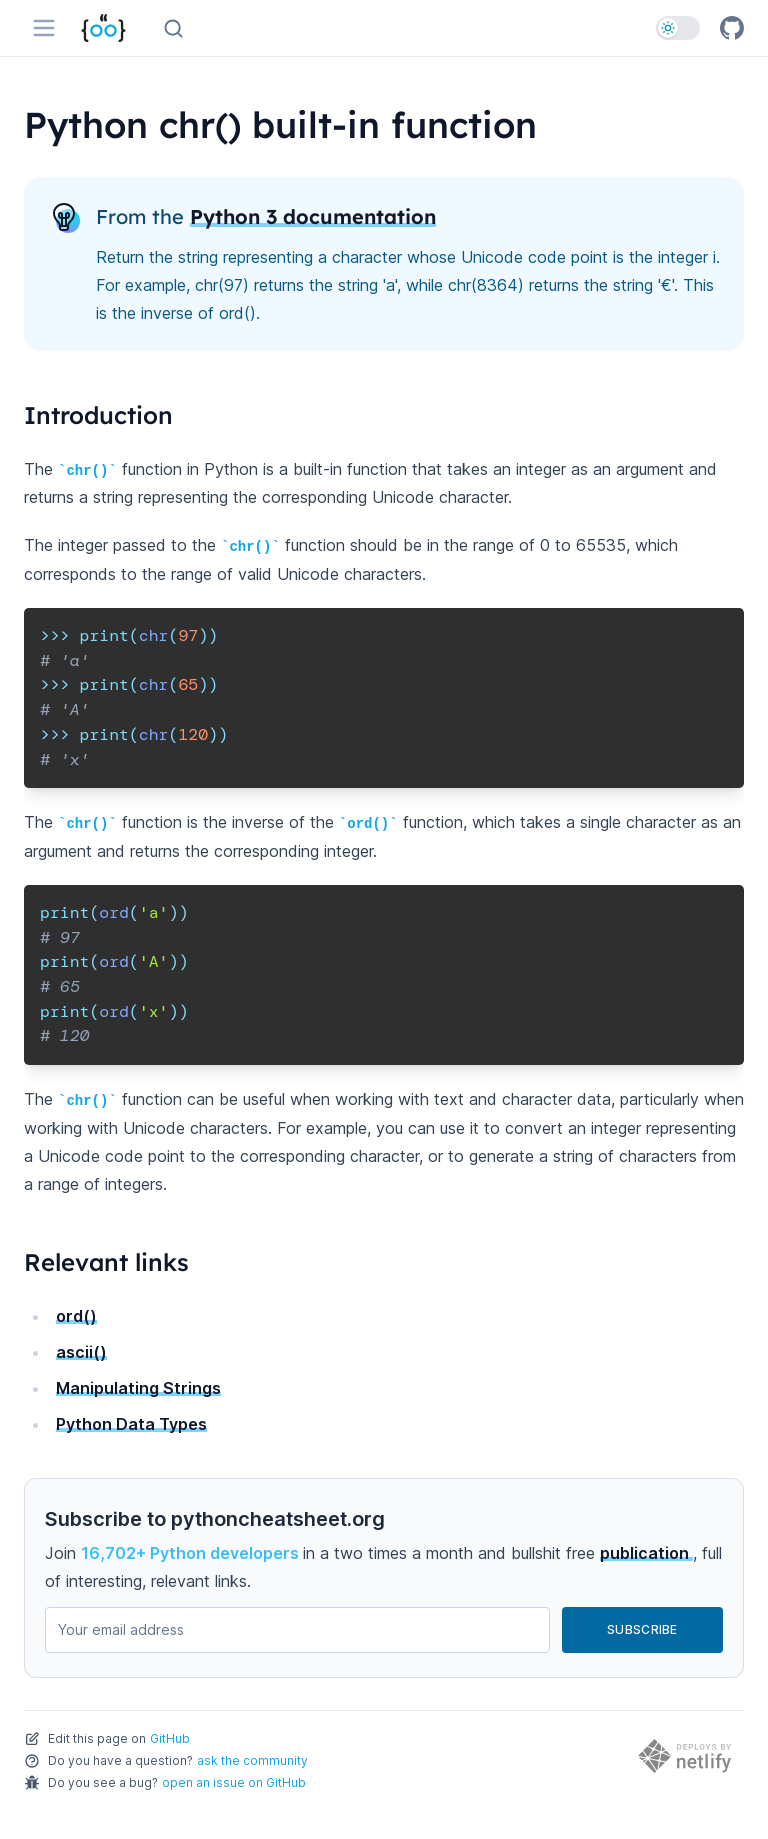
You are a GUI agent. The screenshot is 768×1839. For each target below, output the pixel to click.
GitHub (170, 1738)
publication (646, 1553)
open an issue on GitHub (234, 1782)
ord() (76, 1316)
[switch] (678, 28)
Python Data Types (131, 1424)
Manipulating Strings (138, 1388)
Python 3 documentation (313, 216)
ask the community (252, 1760)
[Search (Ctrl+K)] (173, 28)
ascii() (81, 1352)
